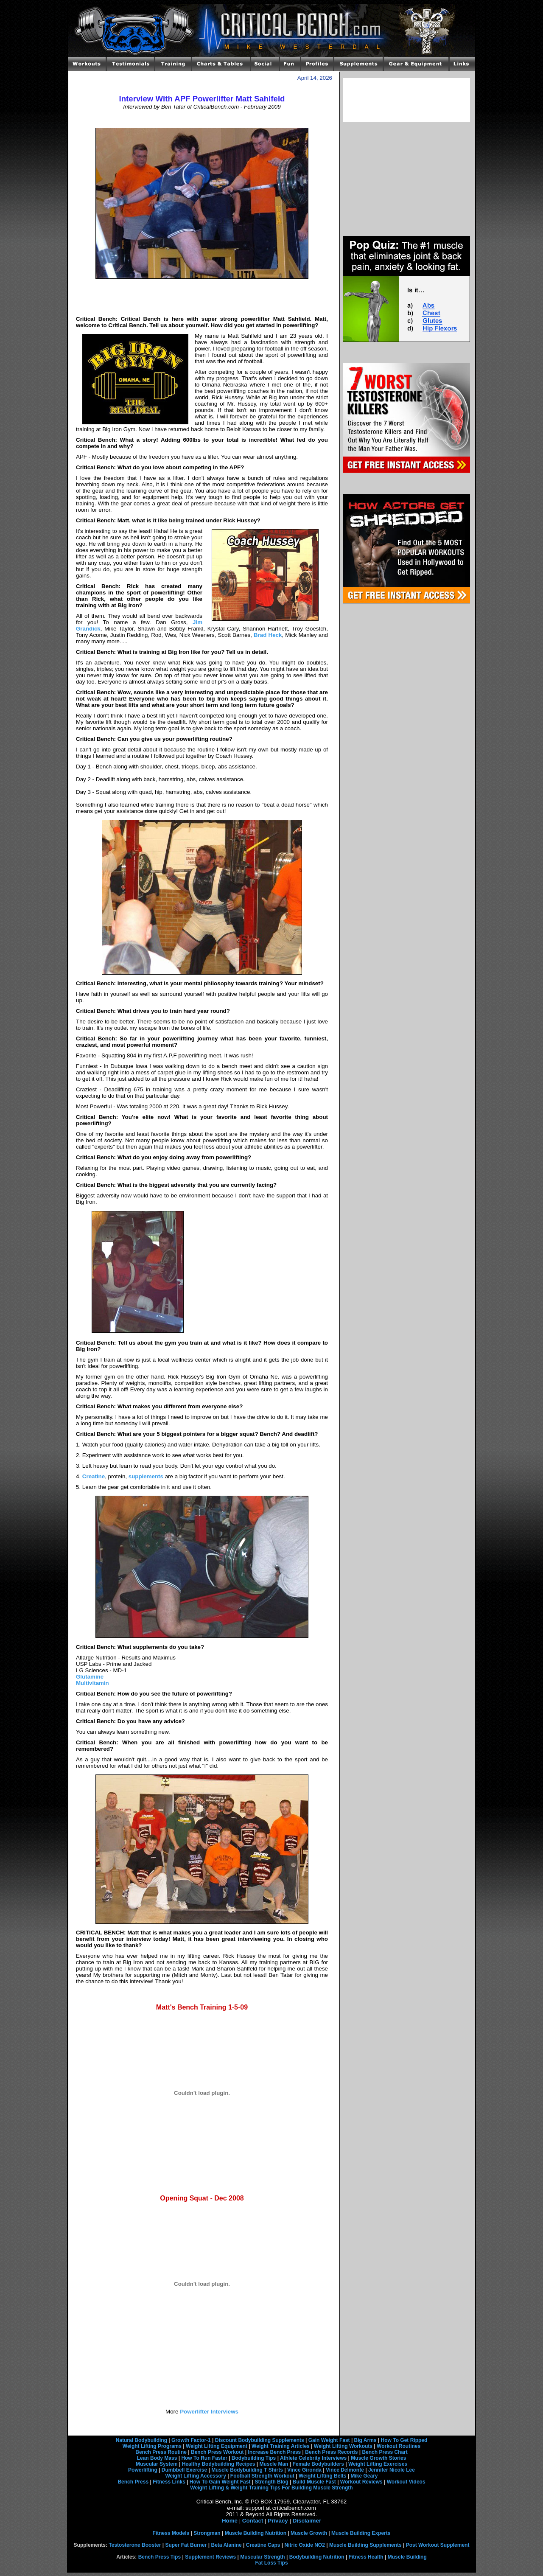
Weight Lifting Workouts (343, 2446)
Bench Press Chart (384, 2452)
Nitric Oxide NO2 (305, 2545)
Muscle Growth (309, 2533)
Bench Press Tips (159, 2557)
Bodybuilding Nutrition (316, 2557)
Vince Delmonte (345, 2470)
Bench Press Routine (161, 2452)
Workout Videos (406, 2482)
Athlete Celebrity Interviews (313, 2458)
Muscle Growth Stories (378, 2458)
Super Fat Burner (186, 2545)
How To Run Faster (204, 2458)
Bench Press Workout (217, 2452)
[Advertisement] (202, 119)
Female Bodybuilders (318, 2464)
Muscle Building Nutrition (255, 2533)
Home (230, 2520)
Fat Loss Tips (271, 2563)
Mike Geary (364, 2476)
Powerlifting (142, 2470)
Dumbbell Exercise (184, 2470)
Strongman (206, 2533)
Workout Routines (398, 2446)
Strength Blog (271, 2482)
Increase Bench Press (274, 2452)
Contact (252, 2520)
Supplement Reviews (210, 2557)
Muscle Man (273, 2464)
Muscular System (157, 2464)
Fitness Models (171, 2533)
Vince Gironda (304, 2470)
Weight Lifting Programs (152, 2446)
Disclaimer (307, 2520)
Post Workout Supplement (438, 2545)
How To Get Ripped (404, 2440)
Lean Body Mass (157, 2458)
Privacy (278, 2520)
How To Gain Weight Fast (220, 2482)
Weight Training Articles (281, 2446)
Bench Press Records (331, 2452)
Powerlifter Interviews (208, 2411)
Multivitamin (92, 1683)
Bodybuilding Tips (254, 2458)
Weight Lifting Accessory (195, 2476)
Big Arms (365, 2440)
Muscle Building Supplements (365, 2545)
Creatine (93, 1476)
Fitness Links (169, 2482)
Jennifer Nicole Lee (391, 2470)
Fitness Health (366, 2557)
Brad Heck (268, 635)
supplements (146, 1476)
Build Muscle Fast (314, 2482)
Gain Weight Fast (329, 2440)
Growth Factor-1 (191, 2440)
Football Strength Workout (262, 2476)
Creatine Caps (263, 2545)
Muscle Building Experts (360, 2533)
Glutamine (90, 1676)
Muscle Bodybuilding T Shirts (247, 2470)
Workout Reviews (361, 2482)
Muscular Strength (262, 2557)
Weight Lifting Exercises (377, 2464)
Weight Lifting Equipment (216, 2446)
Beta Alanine (226, 2545)
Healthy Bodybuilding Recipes (218, 2464)
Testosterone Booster (135, 2545)
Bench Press (133, 2482)
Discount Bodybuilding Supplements (259, 2440)
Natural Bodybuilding (141, 2440)
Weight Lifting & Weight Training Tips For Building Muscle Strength (271, 2488)
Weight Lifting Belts (322, 2476)
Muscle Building (407, 2557)
